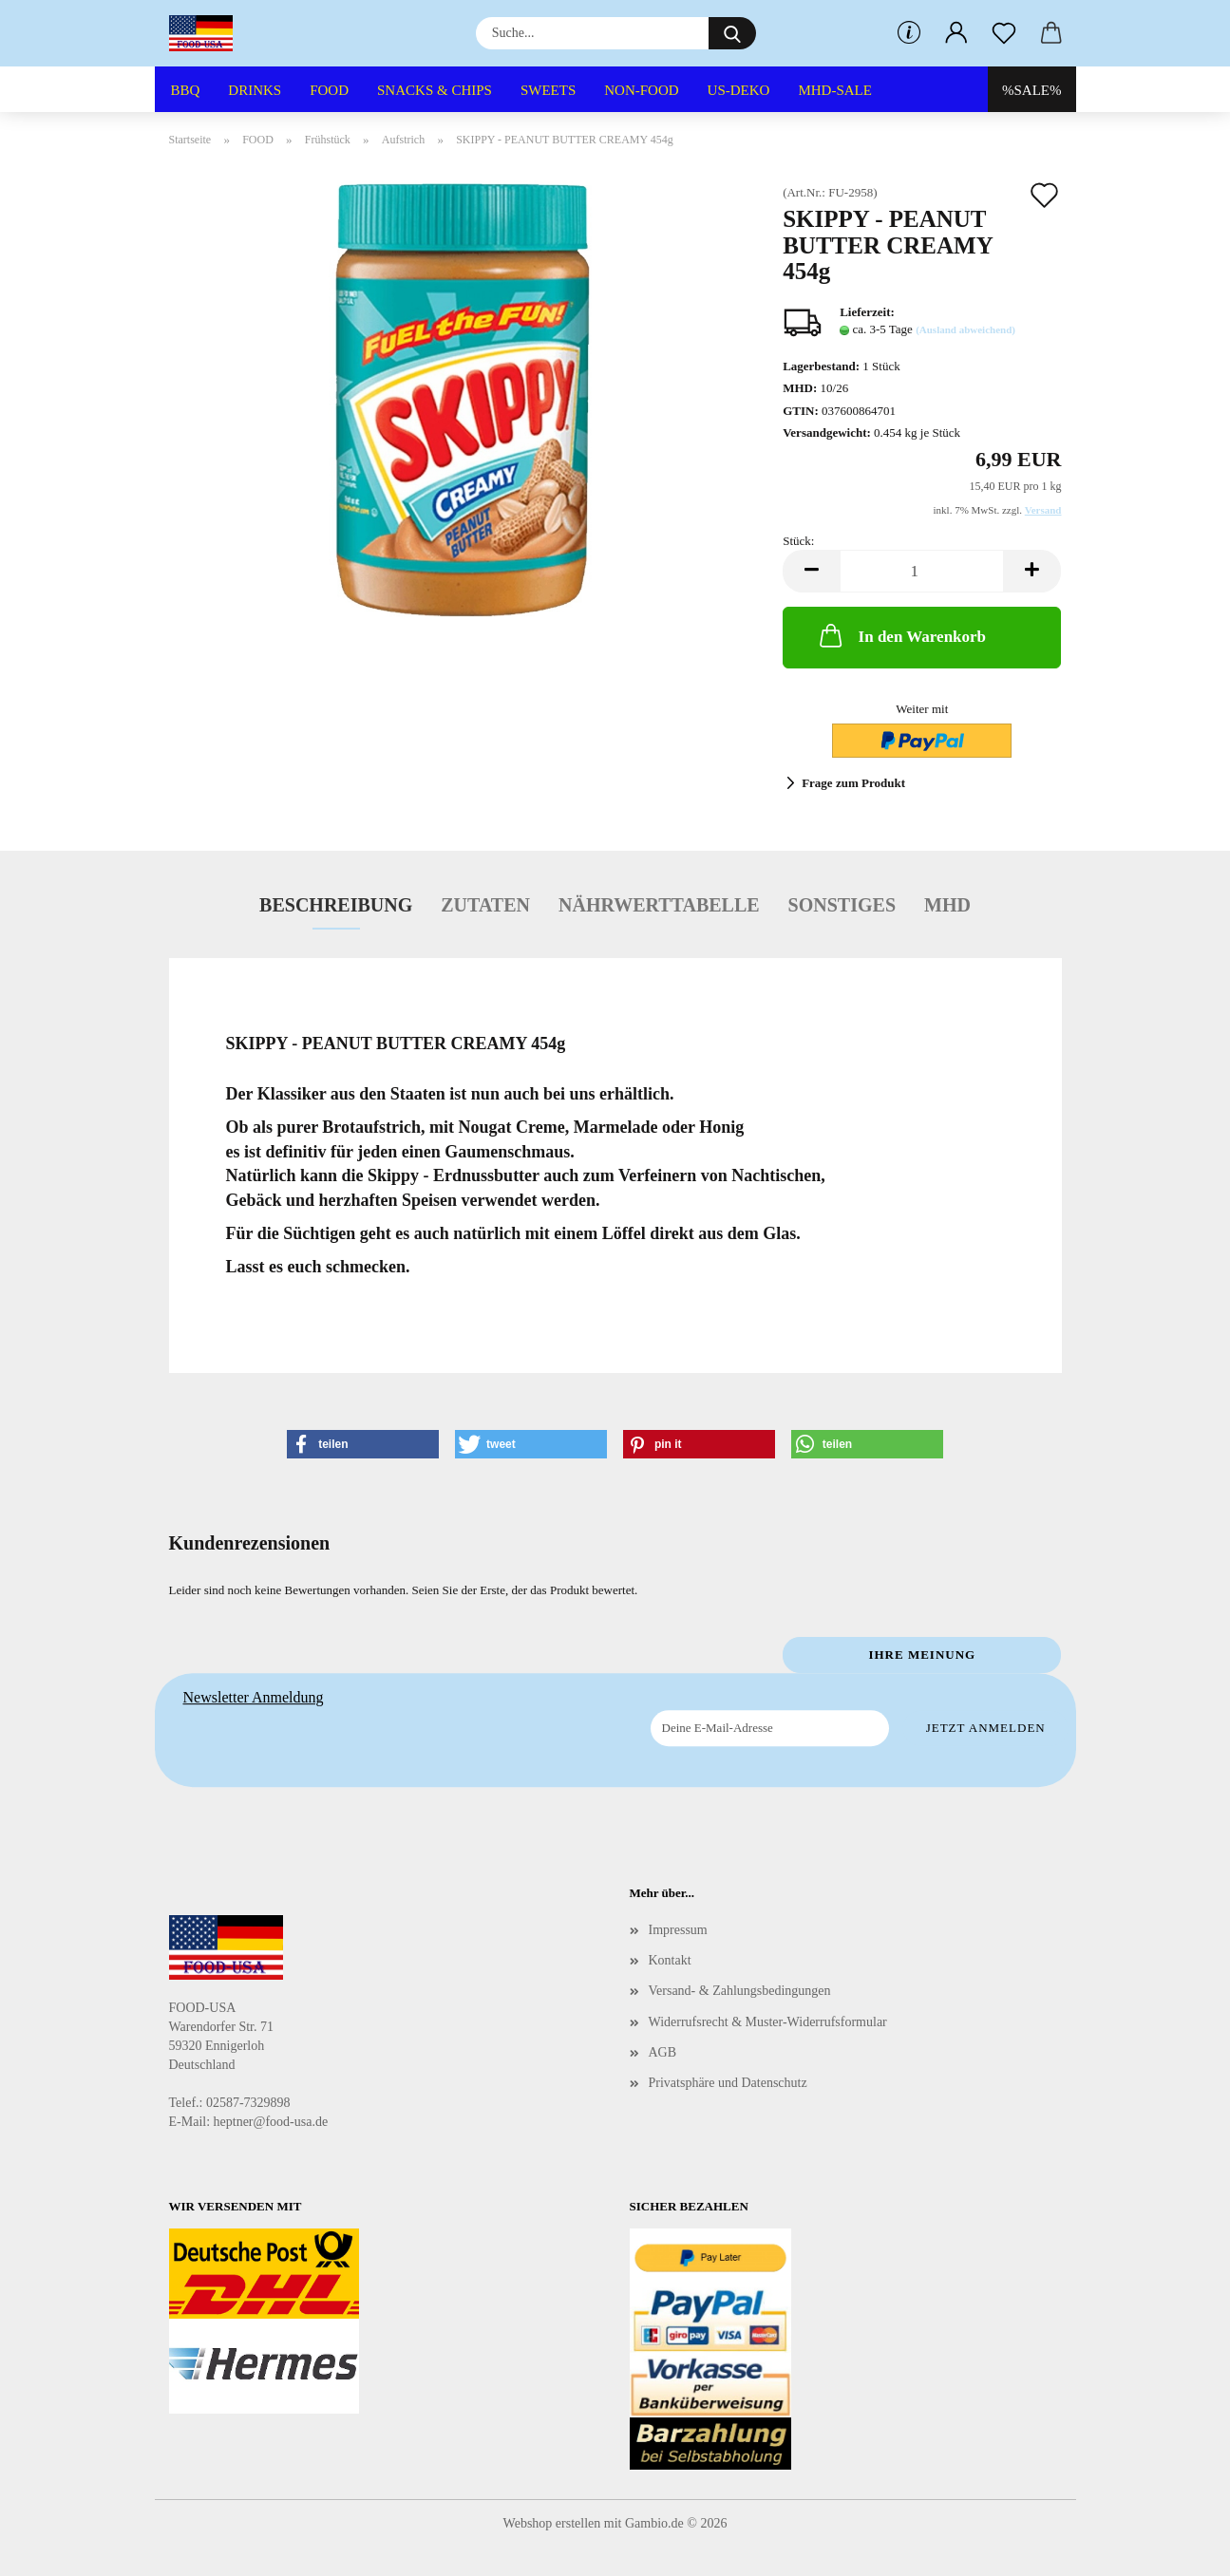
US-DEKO (739, 90)
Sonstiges (842, 904)
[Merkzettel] (1004, 33)
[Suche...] (732, 33)
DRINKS (254, 90)
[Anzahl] (922, 571)
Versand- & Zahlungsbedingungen (740, 1991)
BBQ (185, 90)
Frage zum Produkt (853, 783)
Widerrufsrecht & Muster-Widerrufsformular (768, 2022)
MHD (947, 904)
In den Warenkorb (901, 635)
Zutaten (485, 904)
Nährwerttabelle (659, 904)
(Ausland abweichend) (965, 329)
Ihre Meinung (921, 1654)
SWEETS (548, 90)
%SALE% (1032, 90)
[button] (956, 33)
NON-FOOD (641, 90)
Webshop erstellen (552, 2523)
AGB (663, 2052)
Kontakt (670, 1960)
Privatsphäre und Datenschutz (728, 2083)
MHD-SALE (835, 90)
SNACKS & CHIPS (434, 90)
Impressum (678, 1930)
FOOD (329, 90)
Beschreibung (335, 904)
